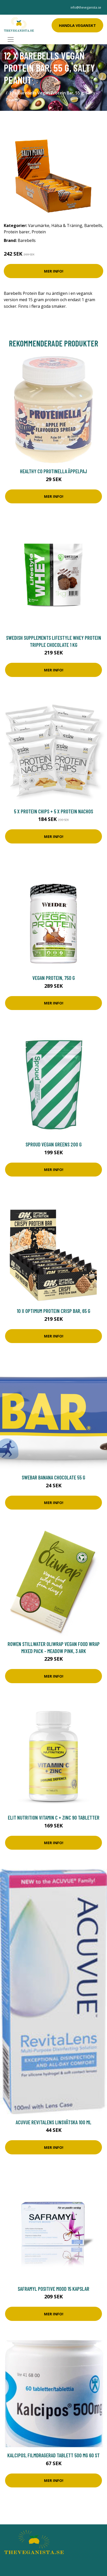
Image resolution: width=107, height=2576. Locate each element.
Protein (39, 232)
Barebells (93, 225)
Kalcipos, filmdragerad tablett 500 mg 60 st (53, 2455)
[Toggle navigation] (10, 39)
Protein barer (17, 232)
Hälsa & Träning (66, 225)
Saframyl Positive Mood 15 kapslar (53, 2288)
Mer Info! (53, 271)
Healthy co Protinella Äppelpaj (53, 471)
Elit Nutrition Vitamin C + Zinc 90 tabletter (53, 1817)
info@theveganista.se (86, 7)
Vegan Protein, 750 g (53, 978)
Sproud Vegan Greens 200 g (54, 1144)
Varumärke (38, 225)
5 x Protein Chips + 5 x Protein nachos (53, 811)
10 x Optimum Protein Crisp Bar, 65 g (53, 1311)
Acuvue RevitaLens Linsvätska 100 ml (53, 2122)
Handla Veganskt (77, 25)
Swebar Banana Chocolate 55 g (53, 1477)
